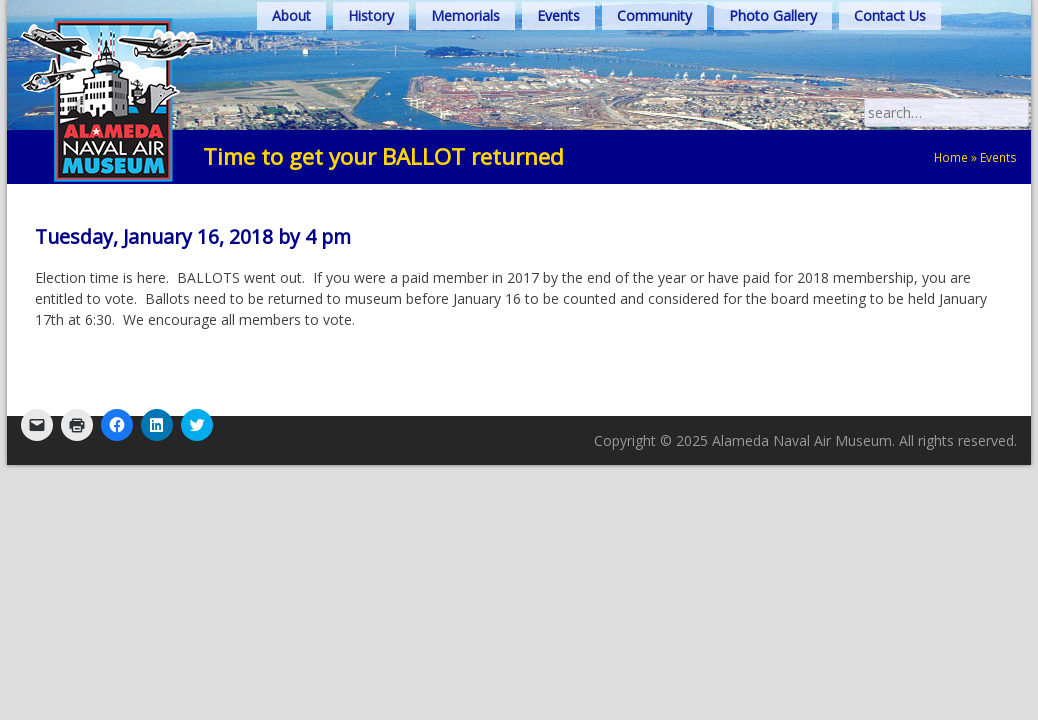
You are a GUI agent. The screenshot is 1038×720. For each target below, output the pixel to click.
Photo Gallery (773, 15)
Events (558, 15)
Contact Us (890, 15)
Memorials (465, 15)
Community (654, 15)
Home (951, 157)
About (291, 15)
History (371, 15)
